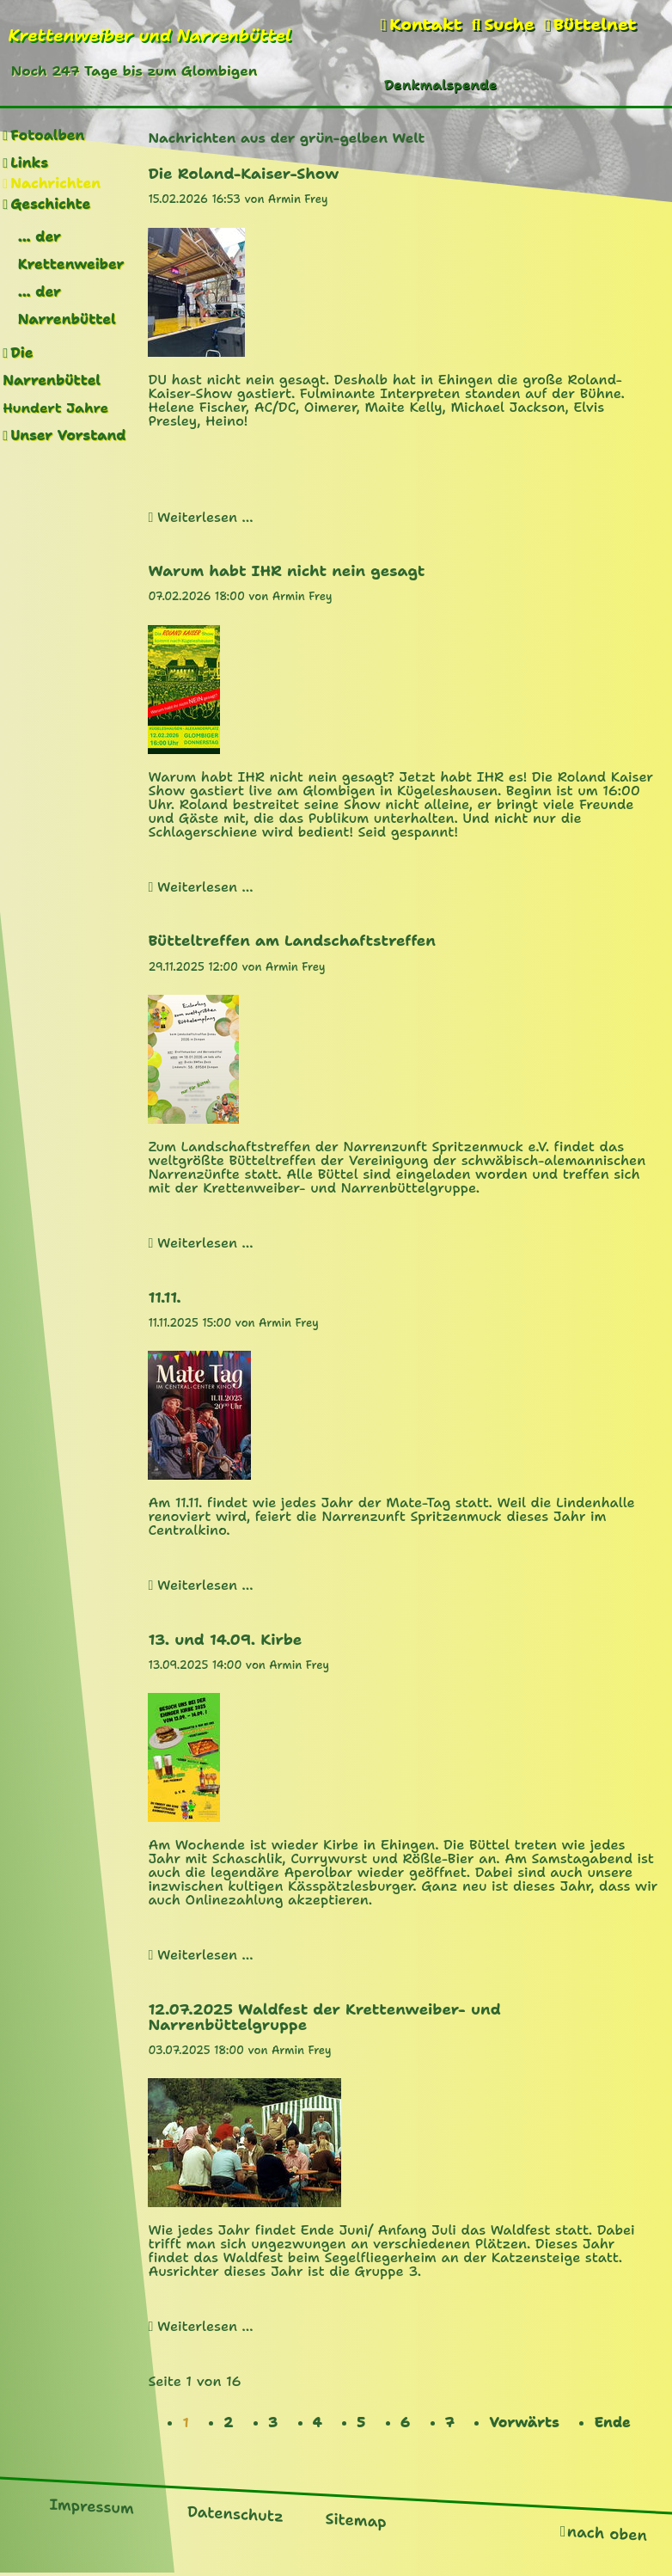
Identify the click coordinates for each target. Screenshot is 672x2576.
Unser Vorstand (67, 435)
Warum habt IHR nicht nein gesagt (286, 571)
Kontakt (425, 24)
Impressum (92, 2505)
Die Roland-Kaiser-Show (243, 173)
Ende (612, 2422)
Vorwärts (524, 2422)
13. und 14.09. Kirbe (225, 1639)
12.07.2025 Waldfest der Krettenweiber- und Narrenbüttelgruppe (324, 2017)
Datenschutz (235, 2513)
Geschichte (50, 204)
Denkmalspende (440, 85)
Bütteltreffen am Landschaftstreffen (292, 940)
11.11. (164, 1297)
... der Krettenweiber (71, 250)
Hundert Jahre (55, 408)
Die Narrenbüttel (52, 366)
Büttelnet (594, 24)
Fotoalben (47, 135)
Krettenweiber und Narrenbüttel (150, 35)
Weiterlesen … (205, 517)
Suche (509, 24)
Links (29, 163)
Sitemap (355, 2520)
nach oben (607, 2532)
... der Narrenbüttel (67, 305)
